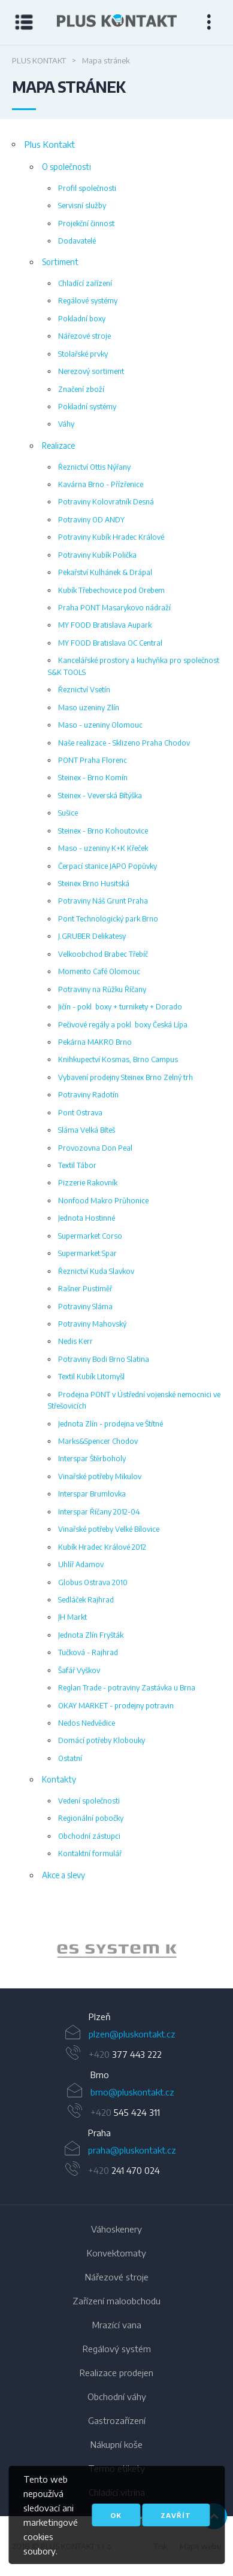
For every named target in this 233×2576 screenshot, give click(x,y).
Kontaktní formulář (90, 1853)
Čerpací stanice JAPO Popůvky (107, 866)
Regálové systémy (87, 300)
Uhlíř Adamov (81, 1564)
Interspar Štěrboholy (92, 1458)
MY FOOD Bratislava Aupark (105, 624)
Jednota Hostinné (86, 1217)
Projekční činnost (86, 223)
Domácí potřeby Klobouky (101, 1740)
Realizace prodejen (116, 2372)
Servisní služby (82, 205)
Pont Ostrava (80, 1112)
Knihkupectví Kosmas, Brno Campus (118, 1059)
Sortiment (60, 262)
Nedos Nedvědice (86, 1723)
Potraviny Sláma (85, 1306)
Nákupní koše (116, 2444)
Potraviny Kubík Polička (97, 554)
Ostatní (70, 1758)
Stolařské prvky (83, 353)
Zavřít (176, 2515)
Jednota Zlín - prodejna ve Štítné (110, 1423)
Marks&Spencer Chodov (98, 1441)
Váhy (66, 423)
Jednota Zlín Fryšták (90, 1635)
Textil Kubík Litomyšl (91, 1376)
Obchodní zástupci (89, 1836)
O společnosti (66, 167)
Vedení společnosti (89, 1800)
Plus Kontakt (39, 60)
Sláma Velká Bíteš (86, 1130)
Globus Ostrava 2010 (93, 1582)
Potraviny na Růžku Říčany (102, 989)
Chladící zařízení (85, 283)
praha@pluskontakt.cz (132, 2150)
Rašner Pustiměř (85, 1288)
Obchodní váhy (116, 2396)
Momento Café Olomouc (99, 971)
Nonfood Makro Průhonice (103, 1200)
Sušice (68, 812)
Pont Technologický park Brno (108, 918)
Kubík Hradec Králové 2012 (102, 1547)
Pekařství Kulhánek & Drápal (105, 572)
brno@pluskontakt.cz (132, 2092)
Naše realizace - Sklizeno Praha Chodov (124, 742)
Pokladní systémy (87, 406)
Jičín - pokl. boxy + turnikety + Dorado (120, 1006)
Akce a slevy (63, 1875)
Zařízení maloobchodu (116, 2300)
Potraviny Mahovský (92, 1323)
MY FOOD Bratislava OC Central (110, 642)
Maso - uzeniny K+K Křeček (103, 848)
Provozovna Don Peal (95, 1147)
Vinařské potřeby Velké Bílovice (108, 1529)
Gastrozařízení (117, 2420)
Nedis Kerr (75, 1341)
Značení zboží (81, 389)
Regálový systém (117, 2348)
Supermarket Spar (87, 1253)
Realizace (58, 445)
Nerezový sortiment (91, 371)
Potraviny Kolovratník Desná (106, 501)
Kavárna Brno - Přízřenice (100, 484)
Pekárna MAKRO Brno (95, 1042)
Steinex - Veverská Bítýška (100, 795)
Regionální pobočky (90, 1818)
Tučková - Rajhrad (88, 1652)
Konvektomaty (116, 2252)
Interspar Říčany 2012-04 (99, 1511)
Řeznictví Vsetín (84, 689)
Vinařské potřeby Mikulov (99, 1476)
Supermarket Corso (90, 1235)
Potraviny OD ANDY (91, 519)
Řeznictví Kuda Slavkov (96, 1271)
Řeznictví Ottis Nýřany (94, 467)
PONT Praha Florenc (92, 760)
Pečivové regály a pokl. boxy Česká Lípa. (123, 1024)
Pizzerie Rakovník (87, 1182)
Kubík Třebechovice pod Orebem (111, 590)
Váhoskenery (116, 2229)
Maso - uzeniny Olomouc (100, 724)
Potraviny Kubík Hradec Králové (111, 537)
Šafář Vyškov (79, 1670)
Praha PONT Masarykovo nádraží (114, 607)
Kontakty (59, 1779)
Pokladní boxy (81, 318)
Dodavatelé (77, 240)
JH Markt (72, 1617)
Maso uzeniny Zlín (88, 707)
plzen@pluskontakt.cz (132, 2033)
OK (116, 2515)
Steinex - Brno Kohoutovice (103, 830)
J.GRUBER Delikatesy (92, 936)
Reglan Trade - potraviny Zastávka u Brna (126, 1687)
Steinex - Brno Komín (93, 777)
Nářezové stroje (84, 335)
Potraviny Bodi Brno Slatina (103, 1359)
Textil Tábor (77, 1165)
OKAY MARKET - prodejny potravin (116, 1705)
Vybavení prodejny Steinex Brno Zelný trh (125, 1077)
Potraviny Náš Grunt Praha (103, 900)
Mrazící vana (116, 2324)
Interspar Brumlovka (92, 1493)
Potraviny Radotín (88, 1094)
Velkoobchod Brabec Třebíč (103, 954)
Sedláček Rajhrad (86, 1599)
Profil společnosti (87, 188)
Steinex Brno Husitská (93, 883)
